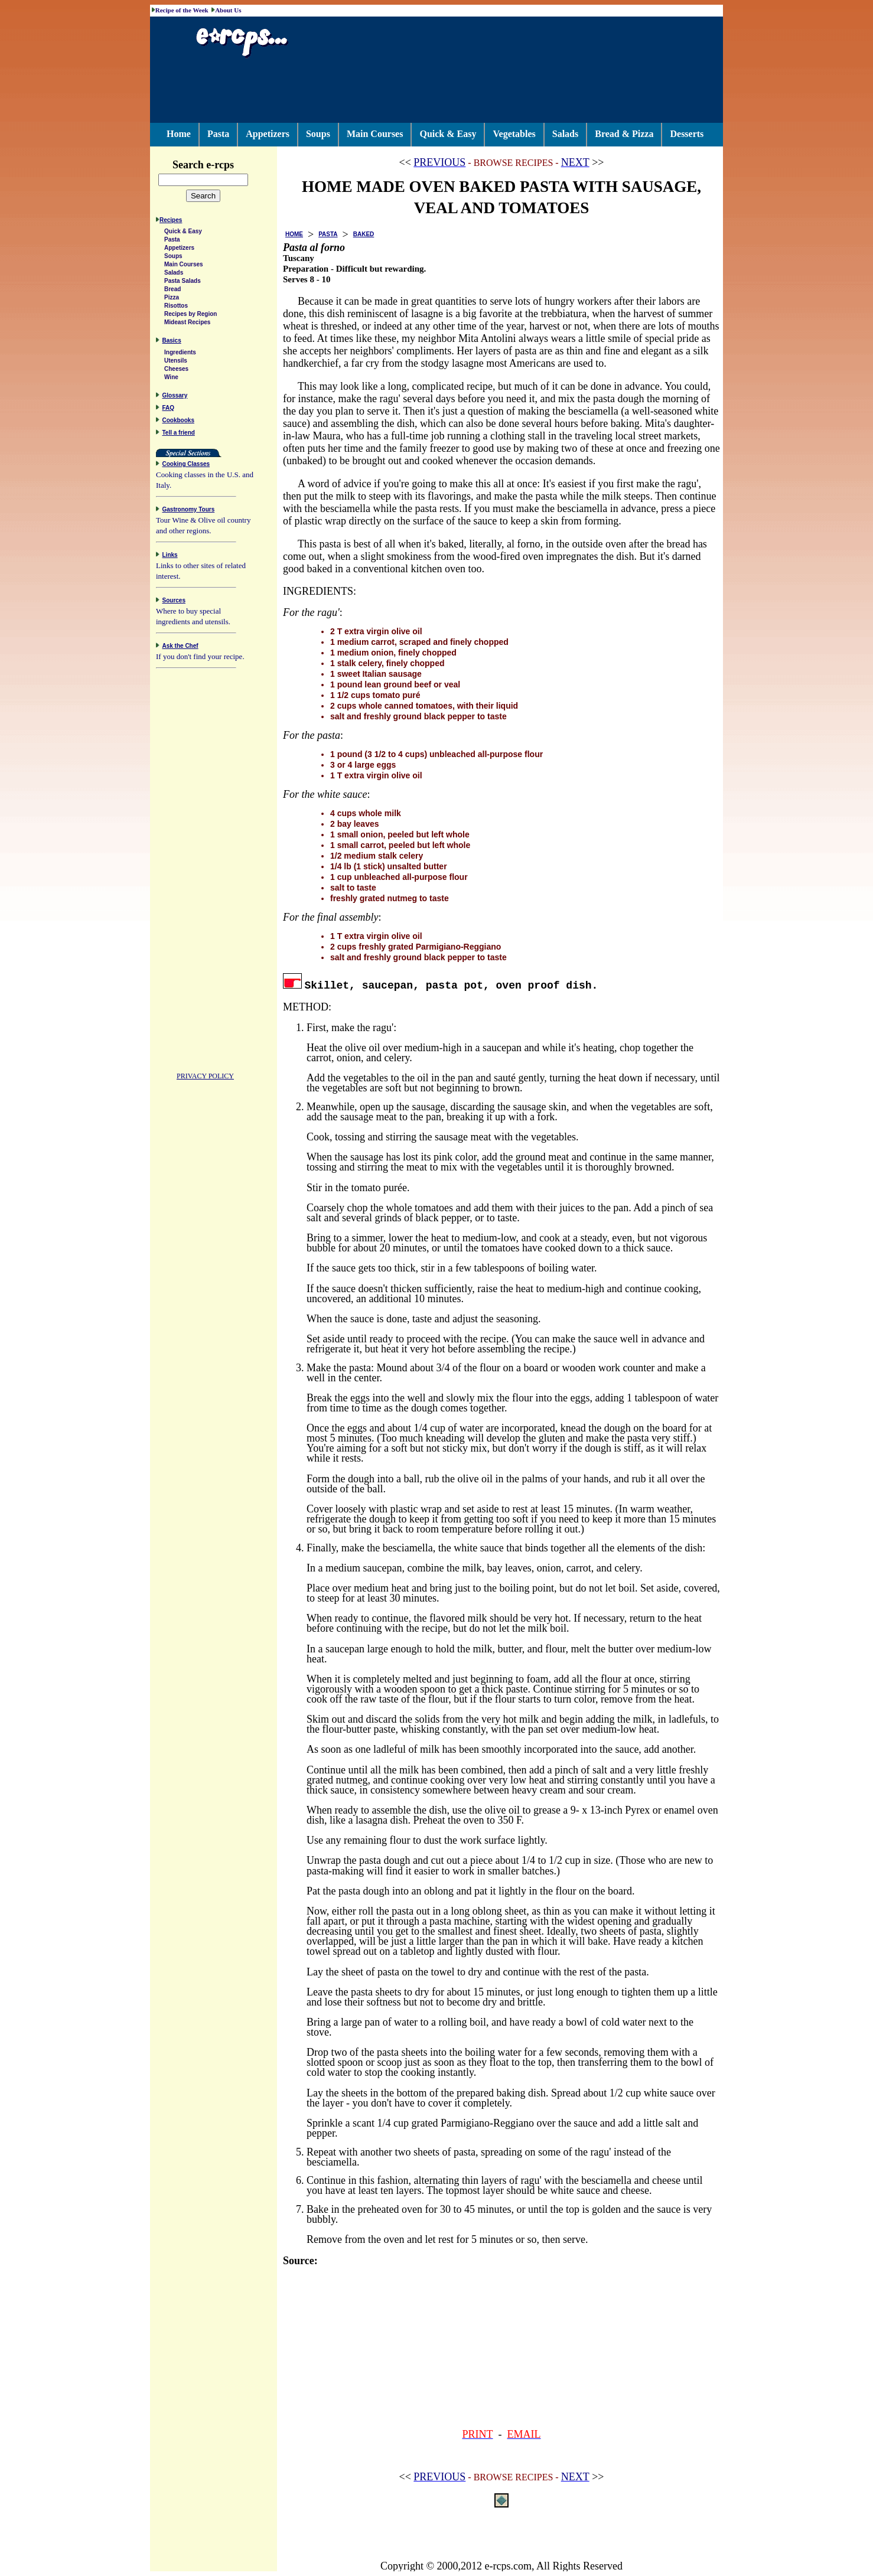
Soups (318, 134)
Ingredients (180, 354)
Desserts (686, 134)
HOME (294, 234)
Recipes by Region (190, 315)
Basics (171, 342)
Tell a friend (178, 434)
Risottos (176, 307)
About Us (228, 10)
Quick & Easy (447, 134)
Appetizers (267, 134)
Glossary (175, 397)
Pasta (218, 134)
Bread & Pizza (624, 134)
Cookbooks (178, 422)
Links (170, 556)
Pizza (171, 299)
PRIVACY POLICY (205, 1078)
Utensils (175, 362)
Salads (565, 134)
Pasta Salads (182, 282)
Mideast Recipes (187, 324)
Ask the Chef (180, 647)
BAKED (363, 234)
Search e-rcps (215, 165)
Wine (171, 379)
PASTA (327, 234)
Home (179, 134)
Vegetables (514, 134)
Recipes (170, 222)
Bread (172, 291)
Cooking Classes (186, 465)
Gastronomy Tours (188, 511)
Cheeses (176, 370)
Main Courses (375, 134)
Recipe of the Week (182, 10)
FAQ (168, 409)
